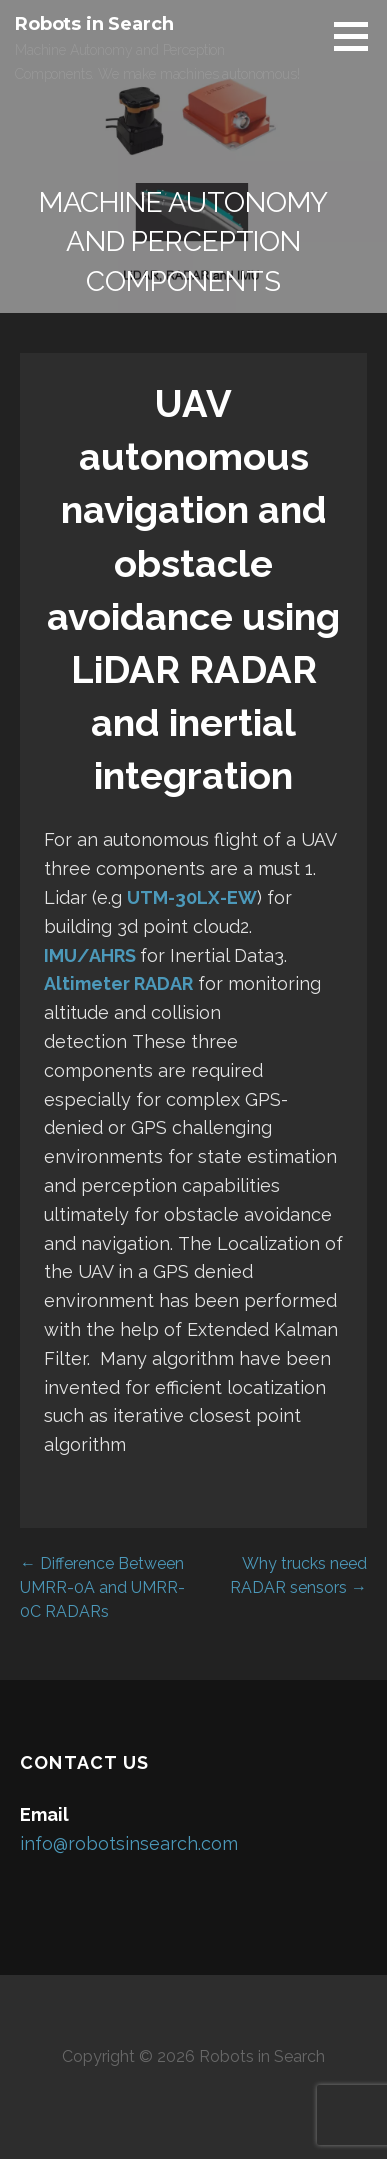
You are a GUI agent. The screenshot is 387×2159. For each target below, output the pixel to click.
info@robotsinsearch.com (129, 1843)
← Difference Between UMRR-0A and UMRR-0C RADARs (102, 1587)
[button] (358, 36)
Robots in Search (94, 24)
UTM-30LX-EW (192, 897)
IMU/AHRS (92, 955)
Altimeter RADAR (118, 983)
